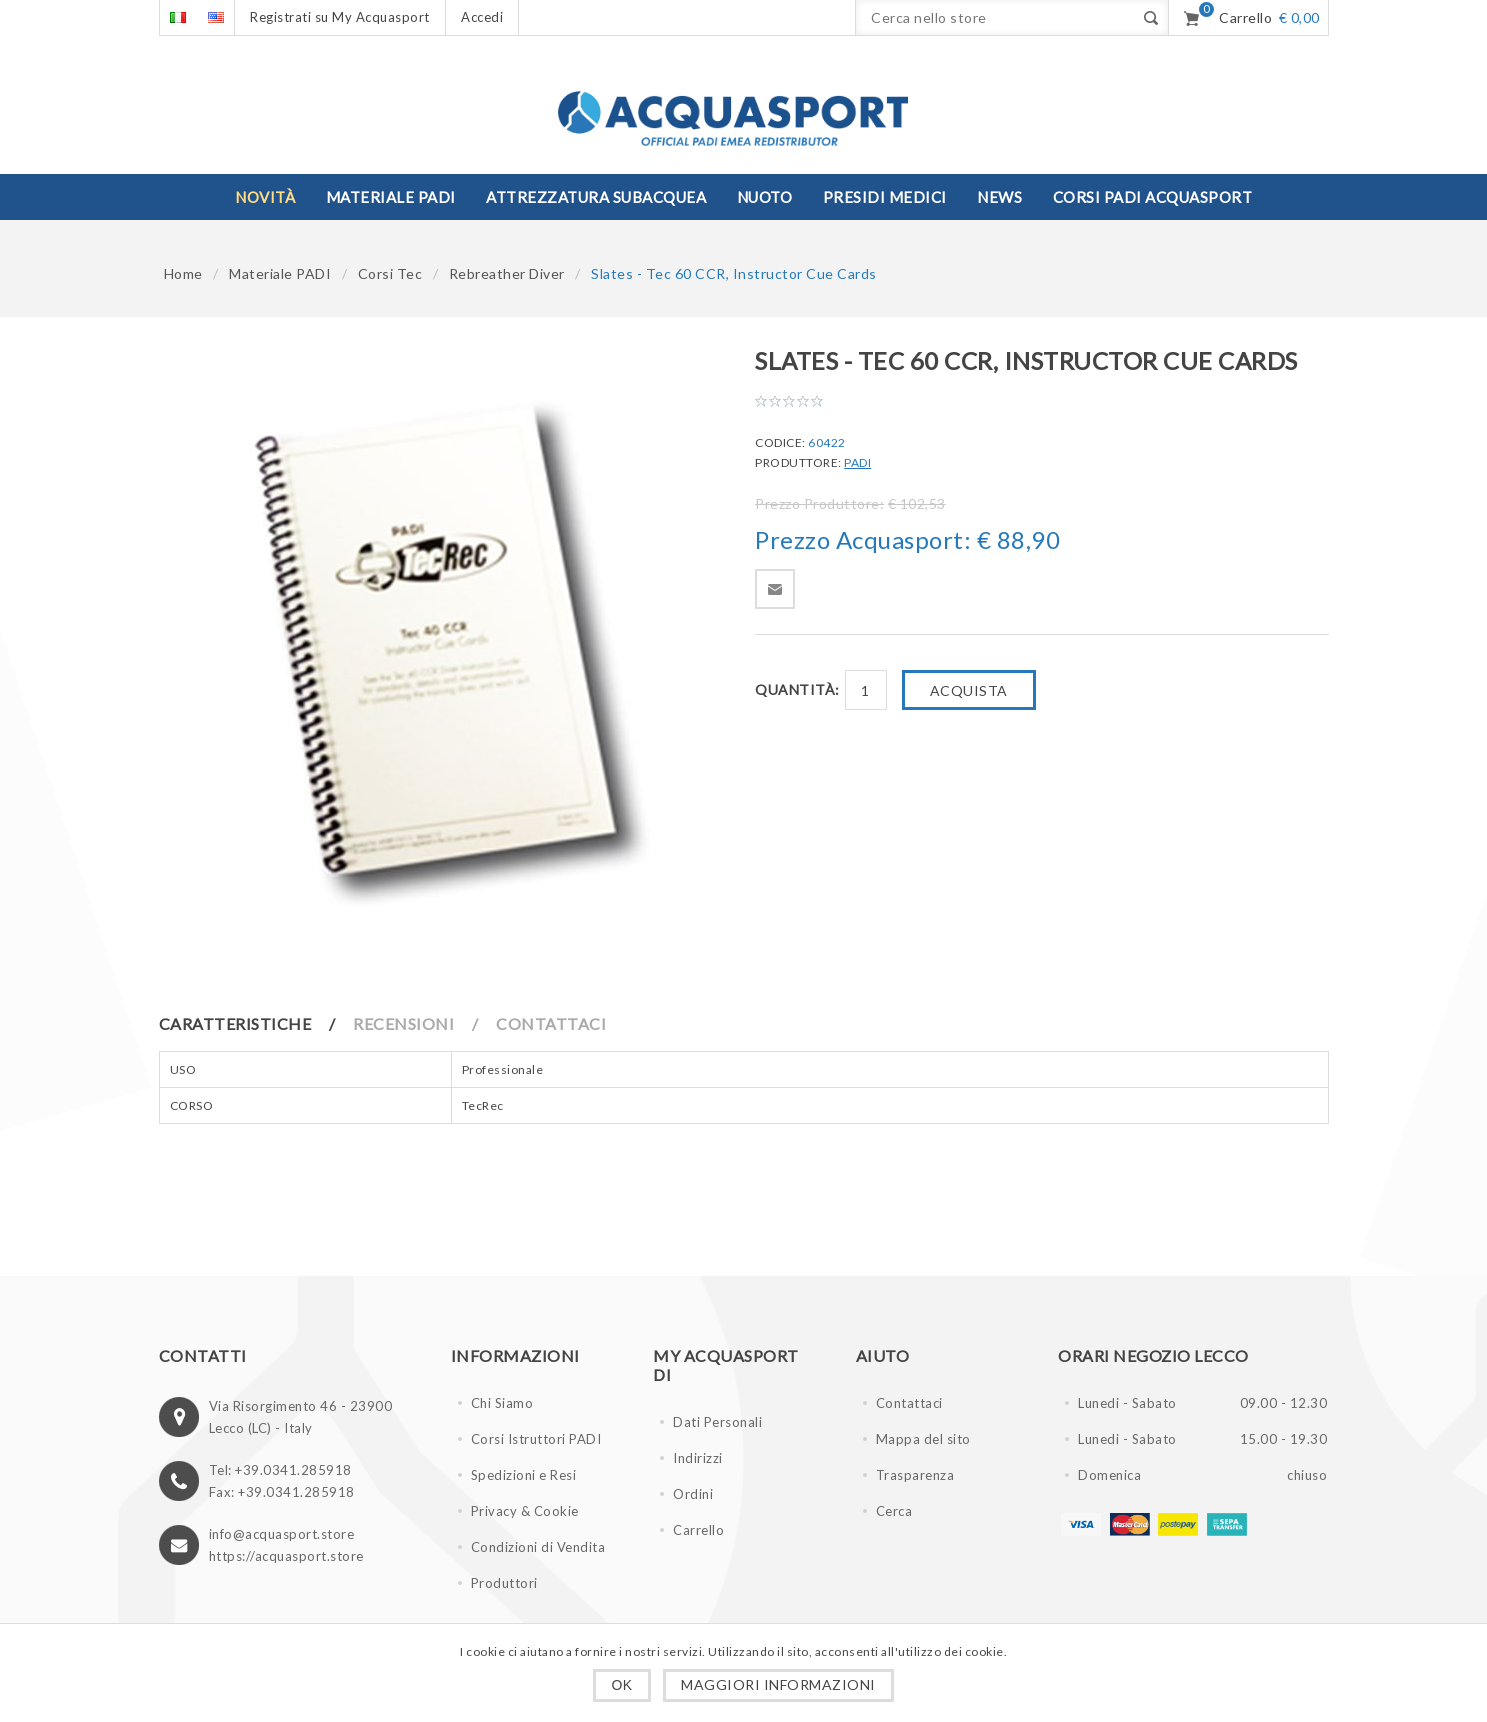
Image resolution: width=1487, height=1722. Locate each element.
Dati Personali (717, 1422)
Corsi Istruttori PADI (536, 1439)
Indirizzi (698, 1458)
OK (621, 1685)
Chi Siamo (502, 1403)
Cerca (894, 1511)
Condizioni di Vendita (538, 1547)
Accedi (482, 17)
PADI (857, 462)
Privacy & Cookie (525, 1511)
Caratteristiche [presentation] (235, 1023)
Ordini (693, 1494)
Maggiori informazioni (778, 1684)
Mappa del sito (923, 1439)
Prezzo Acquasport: (863, 539)
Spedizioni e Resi (524, 1475)
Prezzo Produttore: (819, 503)
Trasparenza (915, 1475)
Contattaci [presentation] (551, 1023)
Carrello (698, 1530)
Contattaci (909, 1403)
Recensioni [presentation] (403, 1023)
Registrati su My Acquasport (340, 17)
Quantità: (797, 689)
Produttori (504, 1583)
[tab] (255, 1023)
